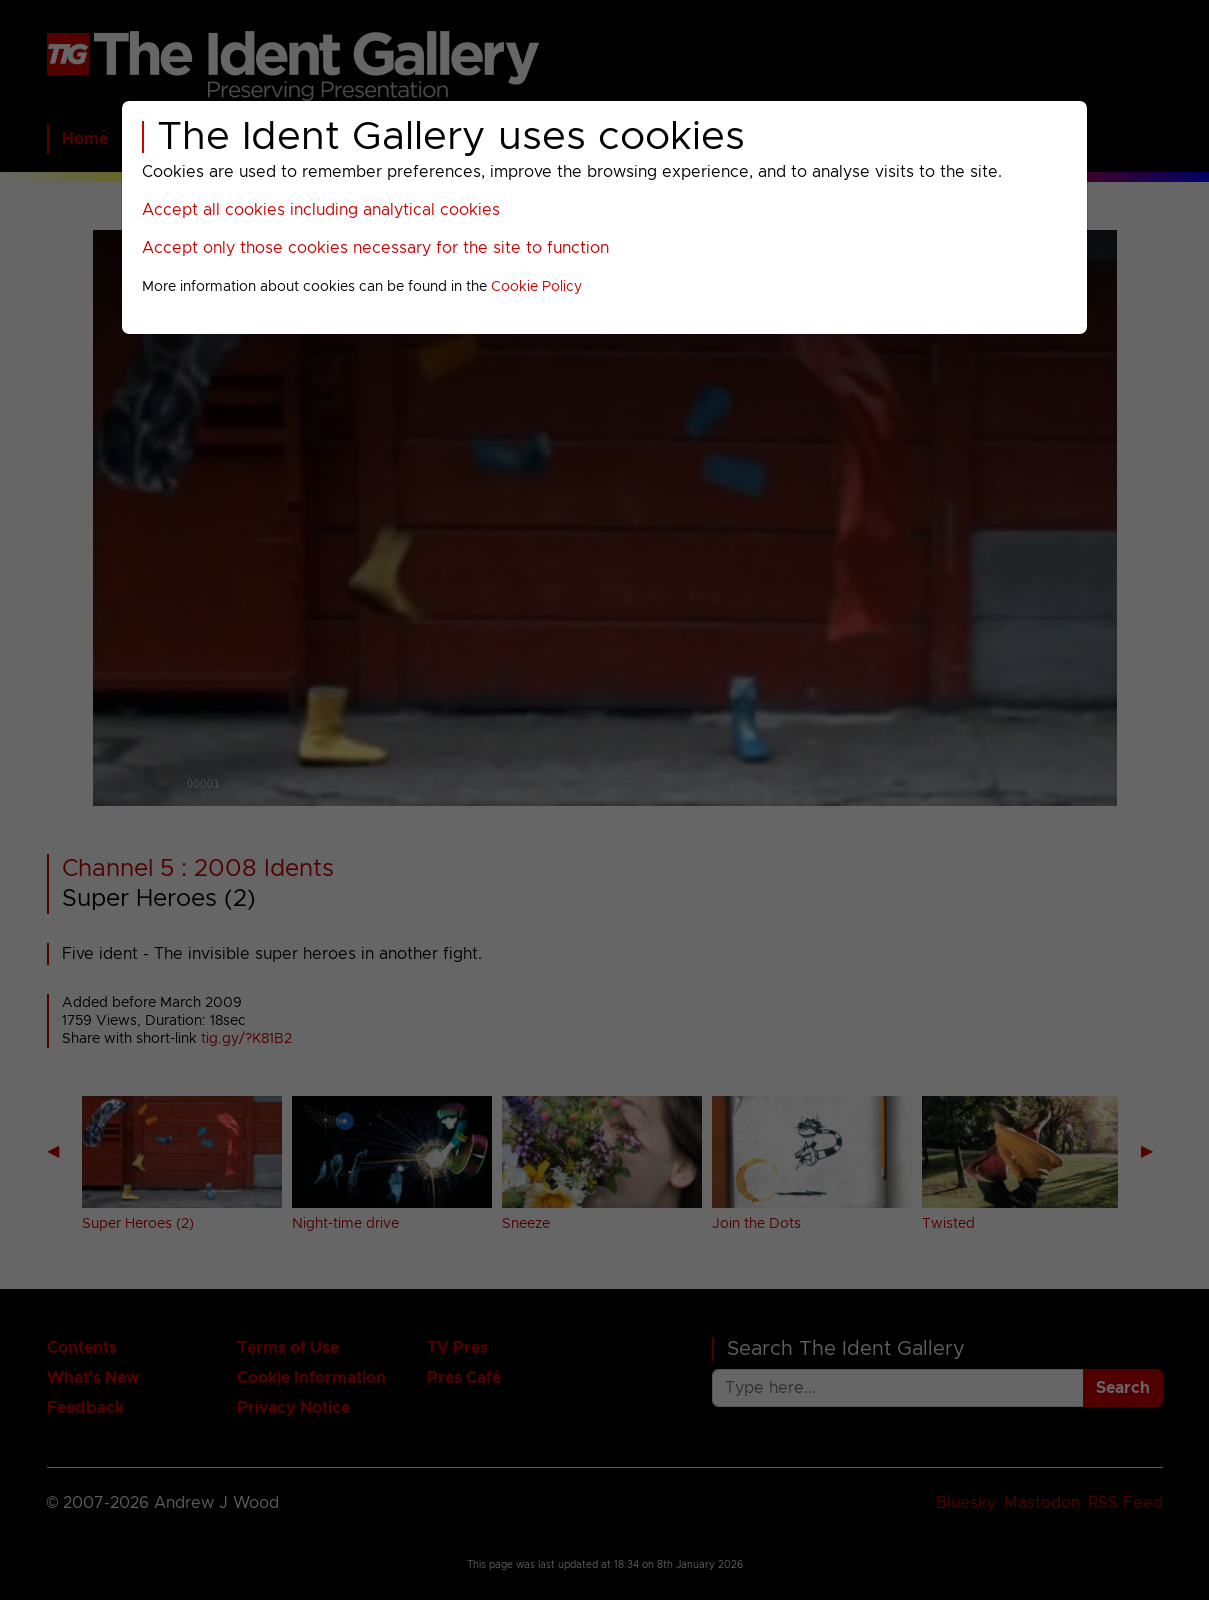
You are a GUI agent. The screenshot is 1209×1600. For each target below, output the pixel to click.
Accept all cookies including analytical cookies (321, 210)
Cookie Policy (536, 287)
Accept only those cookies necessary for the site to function (375, 248)
